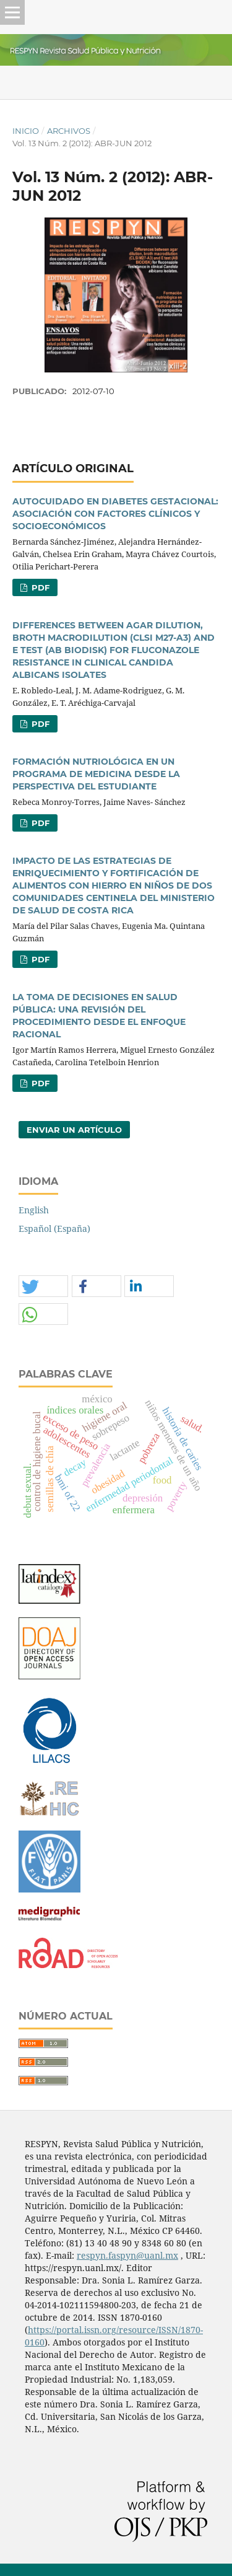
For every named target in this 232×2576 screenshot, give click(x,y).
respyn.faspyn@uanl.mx (127, 2255)
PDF (39, 587)
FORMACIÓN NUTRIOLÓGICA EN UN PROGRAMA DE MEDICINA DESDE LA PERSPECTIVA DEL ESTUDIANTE (96, 774)
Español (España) (54, 1228)
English (34, 1210)
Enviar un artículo (74, 1130)
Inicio (25, 131)
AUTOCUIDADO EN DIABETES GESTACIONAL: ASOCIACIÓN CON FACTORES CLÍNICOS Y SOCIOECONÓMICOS (115, 514)
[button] (43, 1287)
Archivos (68, 131)
